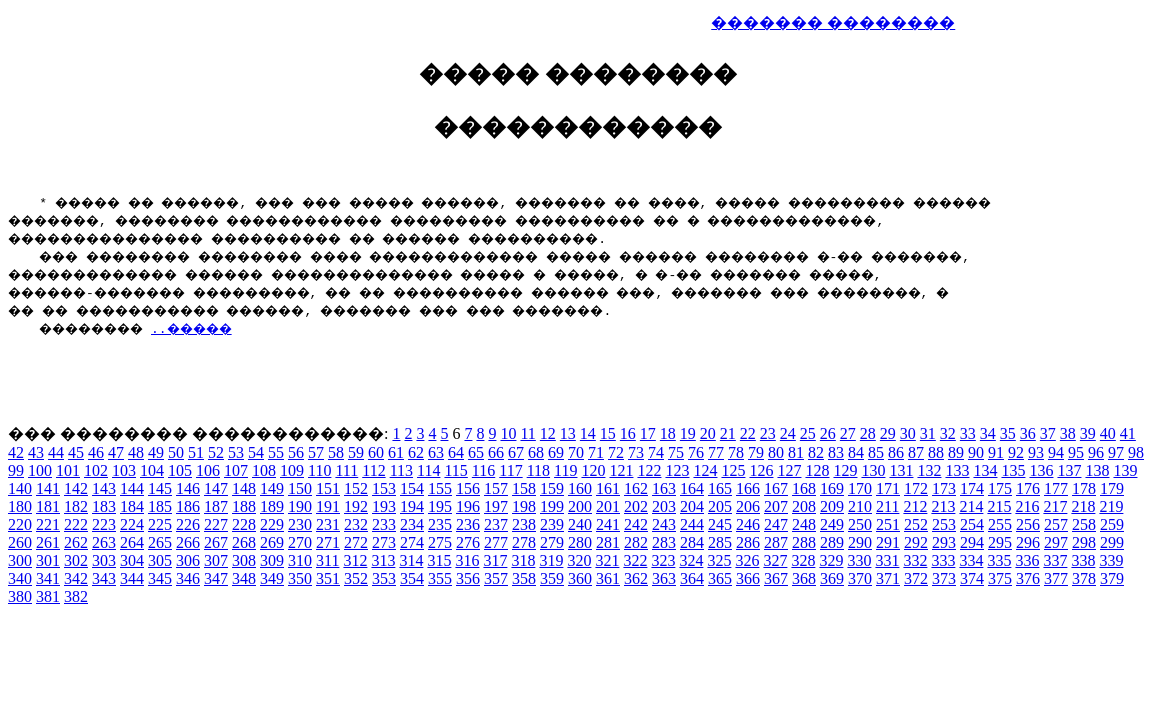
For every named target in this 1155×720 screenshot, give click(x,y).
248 (804, 524)
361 (608, 578)
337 (1055, 560)
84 (856, 452)
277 (496, 542)
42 (16, 452)
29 (888, 433)
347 (216, 578)
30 (908, 433)
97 (1116, 452)
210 (860, 506)
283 (664, 542)
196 (468, 506)
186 (188, 506)
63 (436, 452)
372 (916, 578)
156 (468, 488)
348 (244, 578)
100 (40, 470)
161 (608, 488)
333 (943, 560)
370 (860, 578)
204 (692, 506)
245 (720, 524)
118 (538, 470)
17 (648, 433)
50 (176, 452)
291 (888, 542)
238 (524, 524)
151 (328, 488)
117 (510, 470)
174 (972, 488)
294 (972, 542)
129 (845, 470)
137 (1069, 470)
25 (808, 433)
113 (401, 470)
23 (768, 433)
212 (915, 506)
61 (396, 452)
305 (160, 560)
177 (1056, 488)
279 (552, 542)
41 (1128, 433)
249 (832, 524)
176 (1028, 488)
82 (816, 452)
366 (748, 578)
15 (608, 433)
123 (677, 470)
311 (327, 560)
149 (272, 488)
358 (524, 578)
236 (468, 524)
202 (636, 506)
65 (476, 452)
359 (552, 578)
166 (748, 488)
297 (1056, 542)
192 (356, 506)
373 (944, 578)
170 (860, 488)
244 (692, 524)
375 (1000, 578)
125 (733, 470)
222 (76, 524)
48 (136, 452)
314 (411, 560)
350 (300, 578)
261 (48, 542)
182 (76, 506)
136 (1041, 470)
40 (1108, 433)
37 (1048, 433)
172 (916, 488)
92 (1016, 452)
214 (971, 506)
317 (495, 560)
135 (1013, 470)
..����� (219, 328)
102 (96, 470)
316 (467, 560)
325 (719, 560)
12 (548, 433)
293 (944, 542)
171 (888, 488)
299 (1112, 542)
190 (300, 506)
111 (346, 470)
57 (316, 452)
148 (244, 488)
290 (860, 542)
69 (556, 452)
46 (96, 452)
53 (236, 452)
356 (468, 578)
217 (1055, 506)
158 (524, 488)
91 (996, 452)
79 (756, 452)
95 (1076, 452)
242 (636, 524)
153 (384, 488)
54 (256, 452)
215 (999, 506)
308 (244, 560)
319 (551, 560)
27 (848, 433)
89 (956, 452)
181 (48, 506)
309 (272, 560)
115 (455, 470)
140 (20, 488)
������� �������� (833, 22)
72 (616, 452)
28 (868, 433)
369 (832, 578)
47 (116, 452)
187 (216, 506)
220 (20, 524)
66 (496, 452)
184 (132, 506)
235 (440, 524)
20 (708, 433)
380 (20, 596)
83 (836, 452)
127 (789, 470)
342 (76, 578)
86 (896, 452)
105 (180, 470)
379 (1112, 578)
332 (915, 560)
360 (580, 578)
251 (888, 524)
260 (20, 542)
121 (621, 470)
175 (1000, 488)
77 (716, 452)
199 (552, 506)
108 (264, 470)
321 (607, 560)
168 (804, 488)
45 (76, 452)
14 (588, 433)
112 (373, 470)
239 (552, 524)
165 (720, 488)
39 (1088, 433)
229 (272, 524)
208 (804, 506)
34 (988, 433)
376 (1028, 578)
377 (1056, 578)
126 (761, 470)
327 (775, 560)
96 (1096, 452)
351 (328, 578)
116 (483, 470)
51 (196, 452)
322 (635, 560)
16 (628, 433)
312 (355, 560)
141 (48, 488)
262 (76, 542)
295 (1000, 542)
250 (860, 524)
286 (748, 542)
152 (356, 488)
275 (440, 542)
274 (412, 542)
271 (328, 542)
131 (901, 470)
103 (124, 470)
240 (580, 524)
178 (1084, 488)
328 (803, 560)
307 (216, 560)
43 (36, 452)
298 (1084, 542)
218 (1083, 506)
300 (20, 560)
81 (796, 452)
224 (132, 524)
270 (300, 542)
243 (664, 524)
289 (832, 542)
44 (56, 452)
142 (76, 488)
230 (300, 524)
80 (776, 452)
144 (132, 488)
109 (292, 470)
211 (887, 506)
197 (496, 506)
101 (68, 470)
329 (831, 560)
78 (736, 452)
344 (132, 578)
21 (728, 433)
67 (516, 452)
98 (1136, 452)
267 (216, 542)
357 (496, 578)
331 (887, 560)
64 (456, 452)
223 (104, 524)
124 (705, 470)
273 (384, 542)
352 (356, 578)
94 (1056, 452)
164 (692, 488)
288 (804, 542)
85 (876, 452)
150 (300, 488)
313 (383, 560)
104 (152, 470)
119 (565, 470)
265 (160, 542)
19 (688, 433)
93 (1036, 452)
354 (412, 578)
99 (16, 470)
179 (1112, 488)
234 (412, 524)
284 (692, 542)
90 (976, 452)
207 (776, 506)
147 (216, 488)
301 (48, 560)
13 (568, 433)
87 (916, 452)
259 (1112, 524)
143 (104, 488)
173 (944, 488)
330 (859, 560)
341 (48, 578)
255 (1000, 524)
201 (608, 506)
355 (440, 578)
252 (916, 524)
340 (20, 578)
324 (691, 560)
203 (664, 506)
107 (236, 470)
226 (188, 524)
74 (656, 452)
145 (160, 488)
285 (720, 542)
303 (104, 560)
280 (580, 542)
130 (873, 470)
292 (916, 542)
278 (524, 542)
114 (428, 470)
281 (608, 542)
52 (216, 452)
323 (663, 560)
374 (972, 578)
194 (412, 506)
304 (132, 560)
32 (948, 433)
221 (48, 524)
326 (747, 560)
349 (272, 578)
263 (104, 542)
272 (356, 542)
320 (579, 560)
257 (1056, 524)
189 (272, 506)
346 (188, 578)
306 (188, 560)
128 (817, 470)
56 (296, 452)
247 (776, 524)
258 (1084, 524)
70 (576, 452)
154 (412, 488)
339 (1111, 560)
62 (416, 452)
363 (664, 578)
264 (132, 542)
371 (888, 578)
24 (788, 433)
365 (720, 578)
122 (649, 470)
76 (696, 452)
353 (384, 578)
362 (636, 578)
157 (496, 488)
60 (376, 452)
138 (1097, 470)
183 (104, 506)
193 (384, 506)
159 (552, 488)
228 (244, 524)
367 (776, 578)
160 (580, 488)
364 (692, 578)
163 (664, 488)
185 (160, 506)
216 (1027, 506)
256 (1028, 524)
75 (676, 452)
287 (776, 542)
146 (188, 488)
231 (328, 524)
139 (1125, 470)
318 (523, 560)
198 (524, 506)
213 (943, 506)
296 (1028, 542)
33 (968, 433)
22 (748, 433)
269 (272, 542)
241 (608, 524)
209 (832, 506)
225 (160, 524)
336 (1027, 560)
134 (985, 470)
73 (636, 452)
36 (1028, 433)
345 (160, 578)
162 (636, 488)
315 (439, 560)
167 (776, 488)
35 (1008, 433)
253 (944, 524)
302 (76, 560)
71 (596, 452)
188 (244, 506)
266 (188, 542)
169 (832, 488)
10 (508, 433)
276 (468, 542)
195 (440, 506)
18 (668, 433)
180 (20, 506)
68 (536, 452)
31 (928, 433)
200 (580, 506)
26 (828, 433)
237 (496, 524)
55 (276, 452)
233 (384, 524)
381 (48, 596)
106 (208, 470)
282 (636, 542)
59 (356, 452)
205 (720, 506)
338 (1083, 560)
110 (319, 470)
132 (929, 470)
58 (336, 452)
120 (593, 470)
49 (156, 452)
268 (244, 542)
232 (356, 524)
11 (527, 433)
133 (957, 470)
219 (1111, 506)
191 (328, 506)
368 (804, 578)
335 (999, 560)
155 (440, 488)
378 (1084, 578)
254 (972, 524)
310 (300, 560)
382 (76, 596)
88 (936, 452)
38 (1068, 433)
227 (216, 524)
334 (971, 560)
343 (104, 578)
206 (748, 506)
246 (748, 524)
